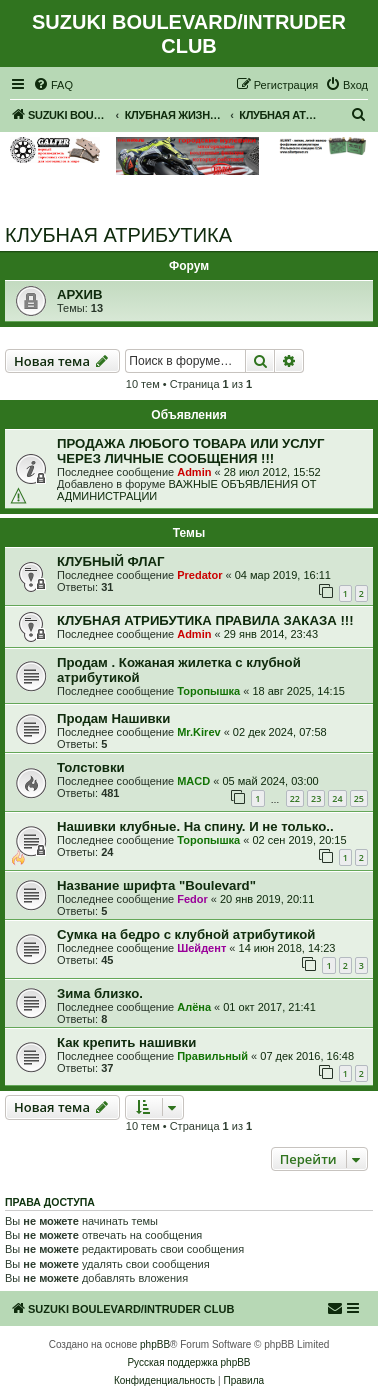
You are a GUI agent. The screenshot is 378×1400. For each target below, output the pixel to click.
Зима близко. (100, 993)
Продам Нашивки (113, 718)
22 (295, 798)
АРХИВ (80, 294)
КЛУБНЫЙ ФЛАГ (111, 561)
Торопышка (208, 691)
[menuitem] (53, 85)
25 (359, 798)
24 (337, 798)
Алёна (194, 1007)
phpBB (155, 1344)
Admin (194, 472)
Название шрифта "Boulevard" (156, 885)
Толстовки (91, 767)
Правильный (212, 1056)
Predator (199, 575)
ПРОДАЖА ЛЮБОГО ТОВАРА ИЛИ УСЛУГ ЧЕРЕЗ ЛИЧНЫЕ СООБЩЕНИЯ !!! (190, 451)
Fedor (192, 899)
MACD (193, 781)
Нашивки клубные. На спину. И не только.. (195, 826)
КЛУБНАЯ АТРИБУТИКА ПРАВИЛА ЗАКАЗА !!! (205, 620)
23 (316, 798)
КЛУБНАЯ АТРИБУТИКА (118, 235)
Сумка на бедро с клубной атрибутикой (186, 934)
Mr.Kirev (198, 732)
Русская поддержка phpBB (188, 1362)
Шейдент (201, 948)
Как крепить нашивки (126, 1042)
